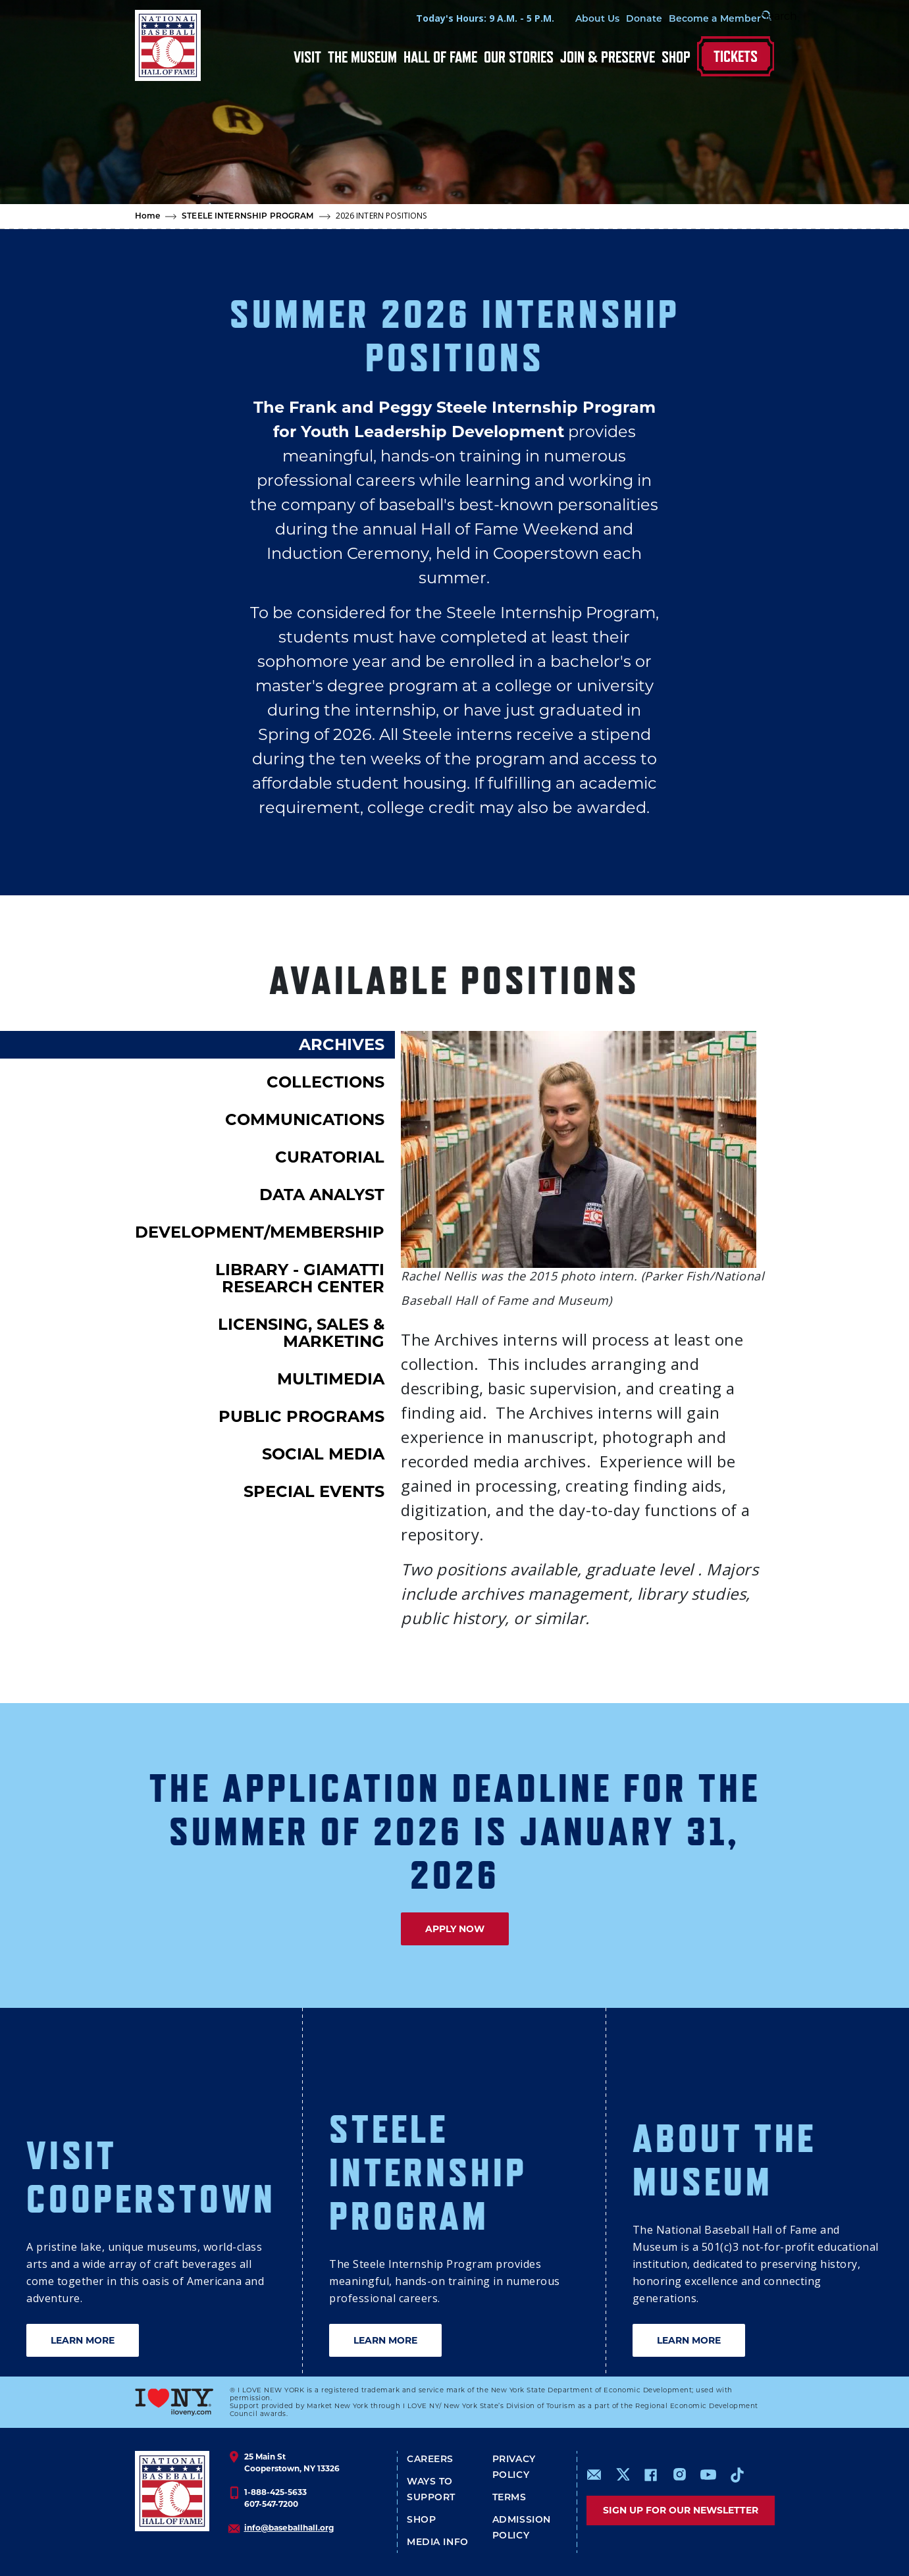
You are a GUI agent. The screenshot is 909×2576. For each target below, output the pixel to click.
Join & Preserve (607, 57)
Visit (307, 57)
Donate (591, 19)
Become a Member (662, 19)
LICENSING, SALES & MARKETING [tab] (301, 1333)
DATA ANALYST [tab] (321, 1194)
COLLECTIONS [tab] (325, 1081)
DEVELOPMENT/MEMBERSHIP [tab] (259, 1232)
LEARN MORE (83, 2340)
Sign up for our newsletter (680, 2510)
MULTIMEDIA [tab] (330, 1378)
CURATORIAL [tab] (329, 1157)
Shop (676, 57)
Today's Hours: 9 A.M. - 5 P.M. (432, 18)
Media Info (438, 2543)
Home (148, 217)
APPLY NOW (454, 1929)
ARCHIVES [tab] (341, 1044)
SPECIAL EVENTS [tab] (314, 1491)
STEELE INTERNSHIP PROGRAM (247, 217)
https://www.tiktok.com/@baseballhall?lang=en (737, 2475)
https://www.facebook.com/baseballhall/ (650, 2475)
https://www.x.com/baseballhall (622, 2474)
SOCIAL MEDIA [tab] (323, 1453)
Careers (430, 2460)
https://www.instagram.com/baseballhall (679, 2475)
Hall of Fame (440, 57)
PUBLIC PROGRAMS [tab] (301, 1416)
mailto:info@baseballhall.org (594, 2475)
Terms (509, 2498)
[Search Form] (741, 18)
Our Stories (519, 57)
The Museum (362, 57)
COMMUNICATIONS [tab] (304, 1119)
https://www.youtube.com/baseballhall (708, 2475)
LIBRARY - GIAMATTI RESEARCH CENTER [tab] (299, 1278)
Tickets (736, 56)
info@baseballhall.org (289, 2528)
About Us (545, 19)
